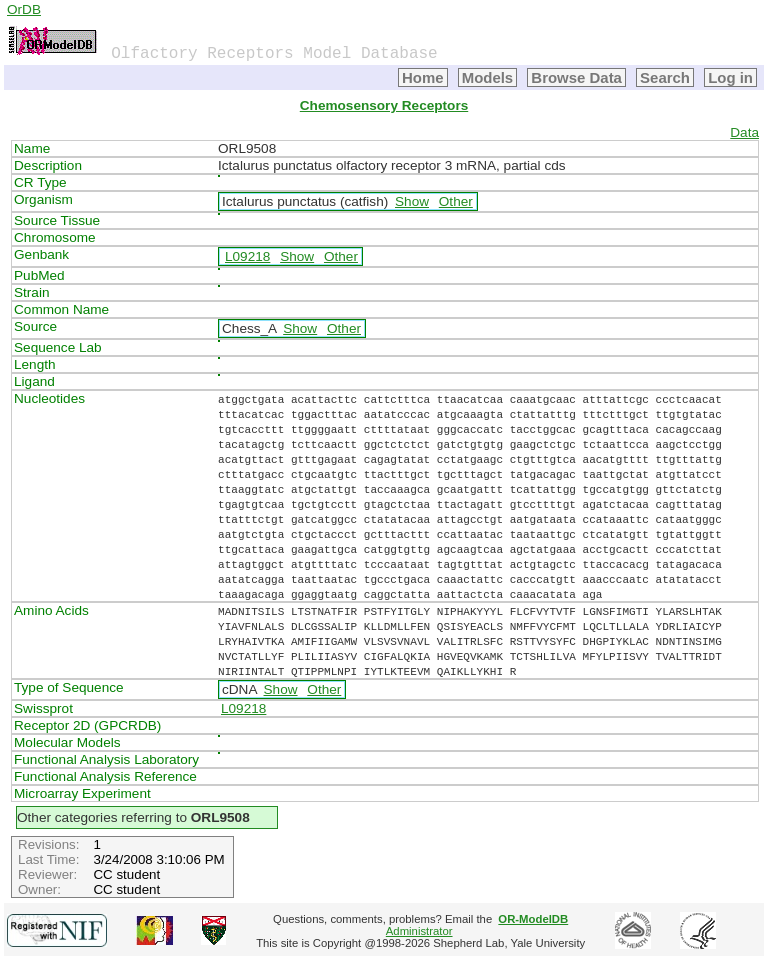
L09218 (247, 256)
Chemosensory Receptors (384, 105)
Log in (730, 77)
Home (423, 77)
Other (456, 201)
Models (488, 77)
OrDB (24, 9)
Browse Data (576, 77)
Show (412, 201)
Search (665, 77)
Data (744, 132)
